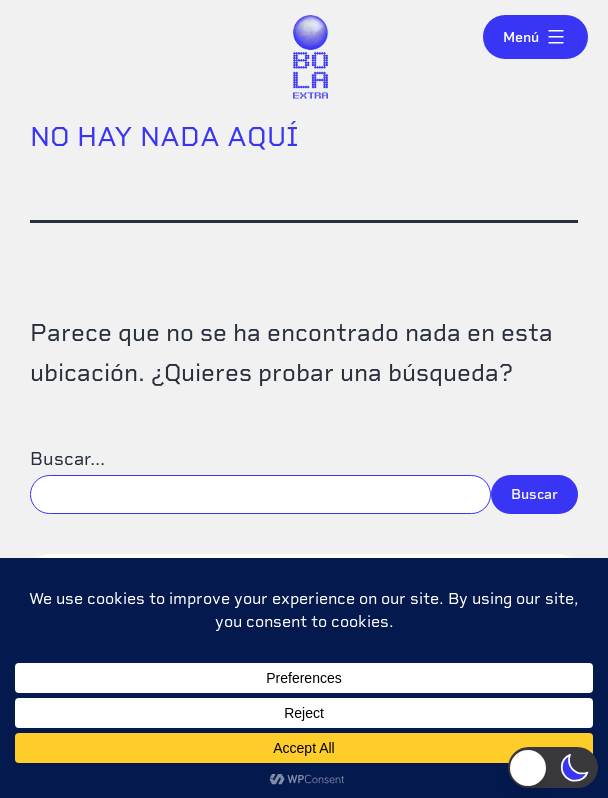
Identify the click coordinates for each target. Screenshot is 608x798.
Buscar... (67, 458)
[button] (553, 767)
